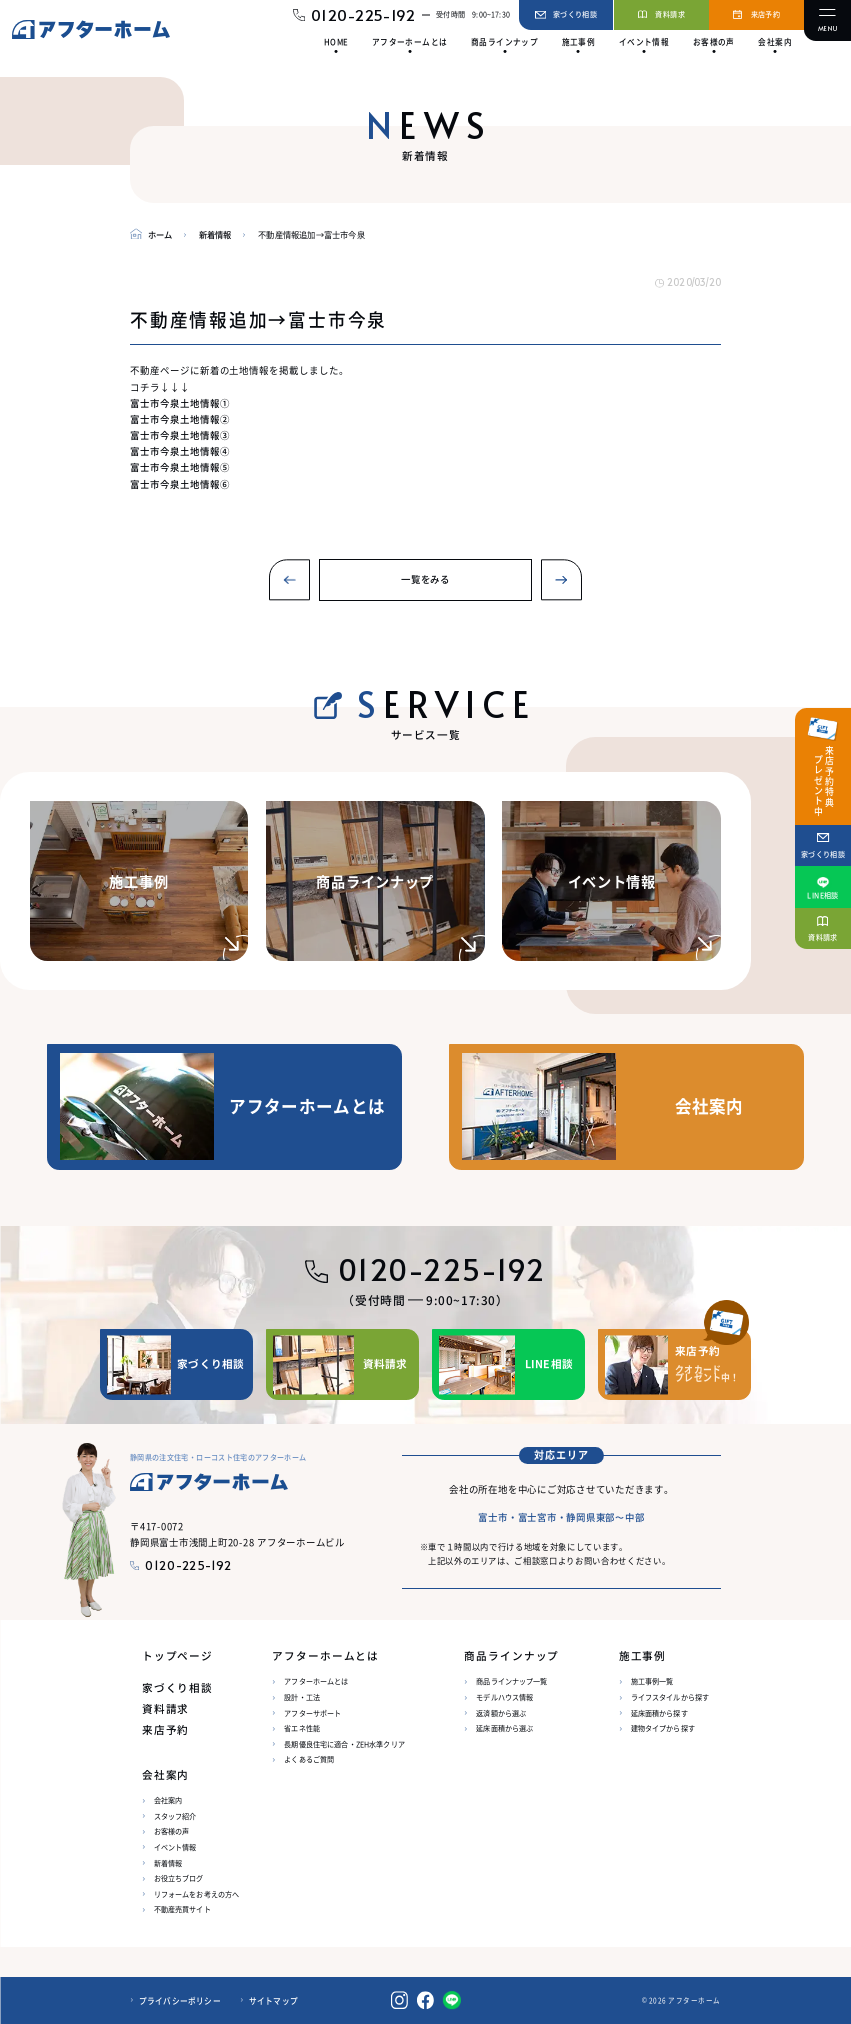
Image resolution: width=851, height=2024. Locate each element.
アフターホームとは (316, 1681)
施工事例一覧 (652, 1681)
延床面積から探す (659, 1713)
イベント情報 (175, 1847)
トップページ (177, 1655)
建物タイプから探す (663, 1728)
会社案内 (168, 1800)
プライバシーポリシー (180, 2001)
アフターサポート (312, 1713)
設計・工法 (302, 1697)
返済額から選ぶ (501, 1713)
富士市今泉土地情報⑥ (179, 484)
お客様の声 (172, 1831)
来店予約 (165, 1729)
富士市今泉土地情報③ (179, 435)
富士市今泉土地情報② (179, 419)
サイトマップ (273, 2001)
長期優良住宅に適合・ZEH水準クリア (344, 1744)
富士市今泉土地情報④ (179, 451)
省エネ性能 (302, 1728)
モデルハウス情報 (504, 1697)
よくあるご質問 (309, 1759)
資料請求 (165, 1708)
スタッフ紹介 (175, 1816)
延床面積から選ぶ (504, 1728)
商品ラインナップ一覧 (511, 1681)
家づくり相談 (177, 1687)
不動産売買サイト (182, 1909)
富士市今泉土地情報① (179, 403)
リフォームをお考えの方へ (197, 1894)
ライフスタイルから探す (670, 1697)
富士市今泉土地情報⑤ (179, 467)
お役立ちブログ (179, 1878)
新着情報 (168, 1863)
